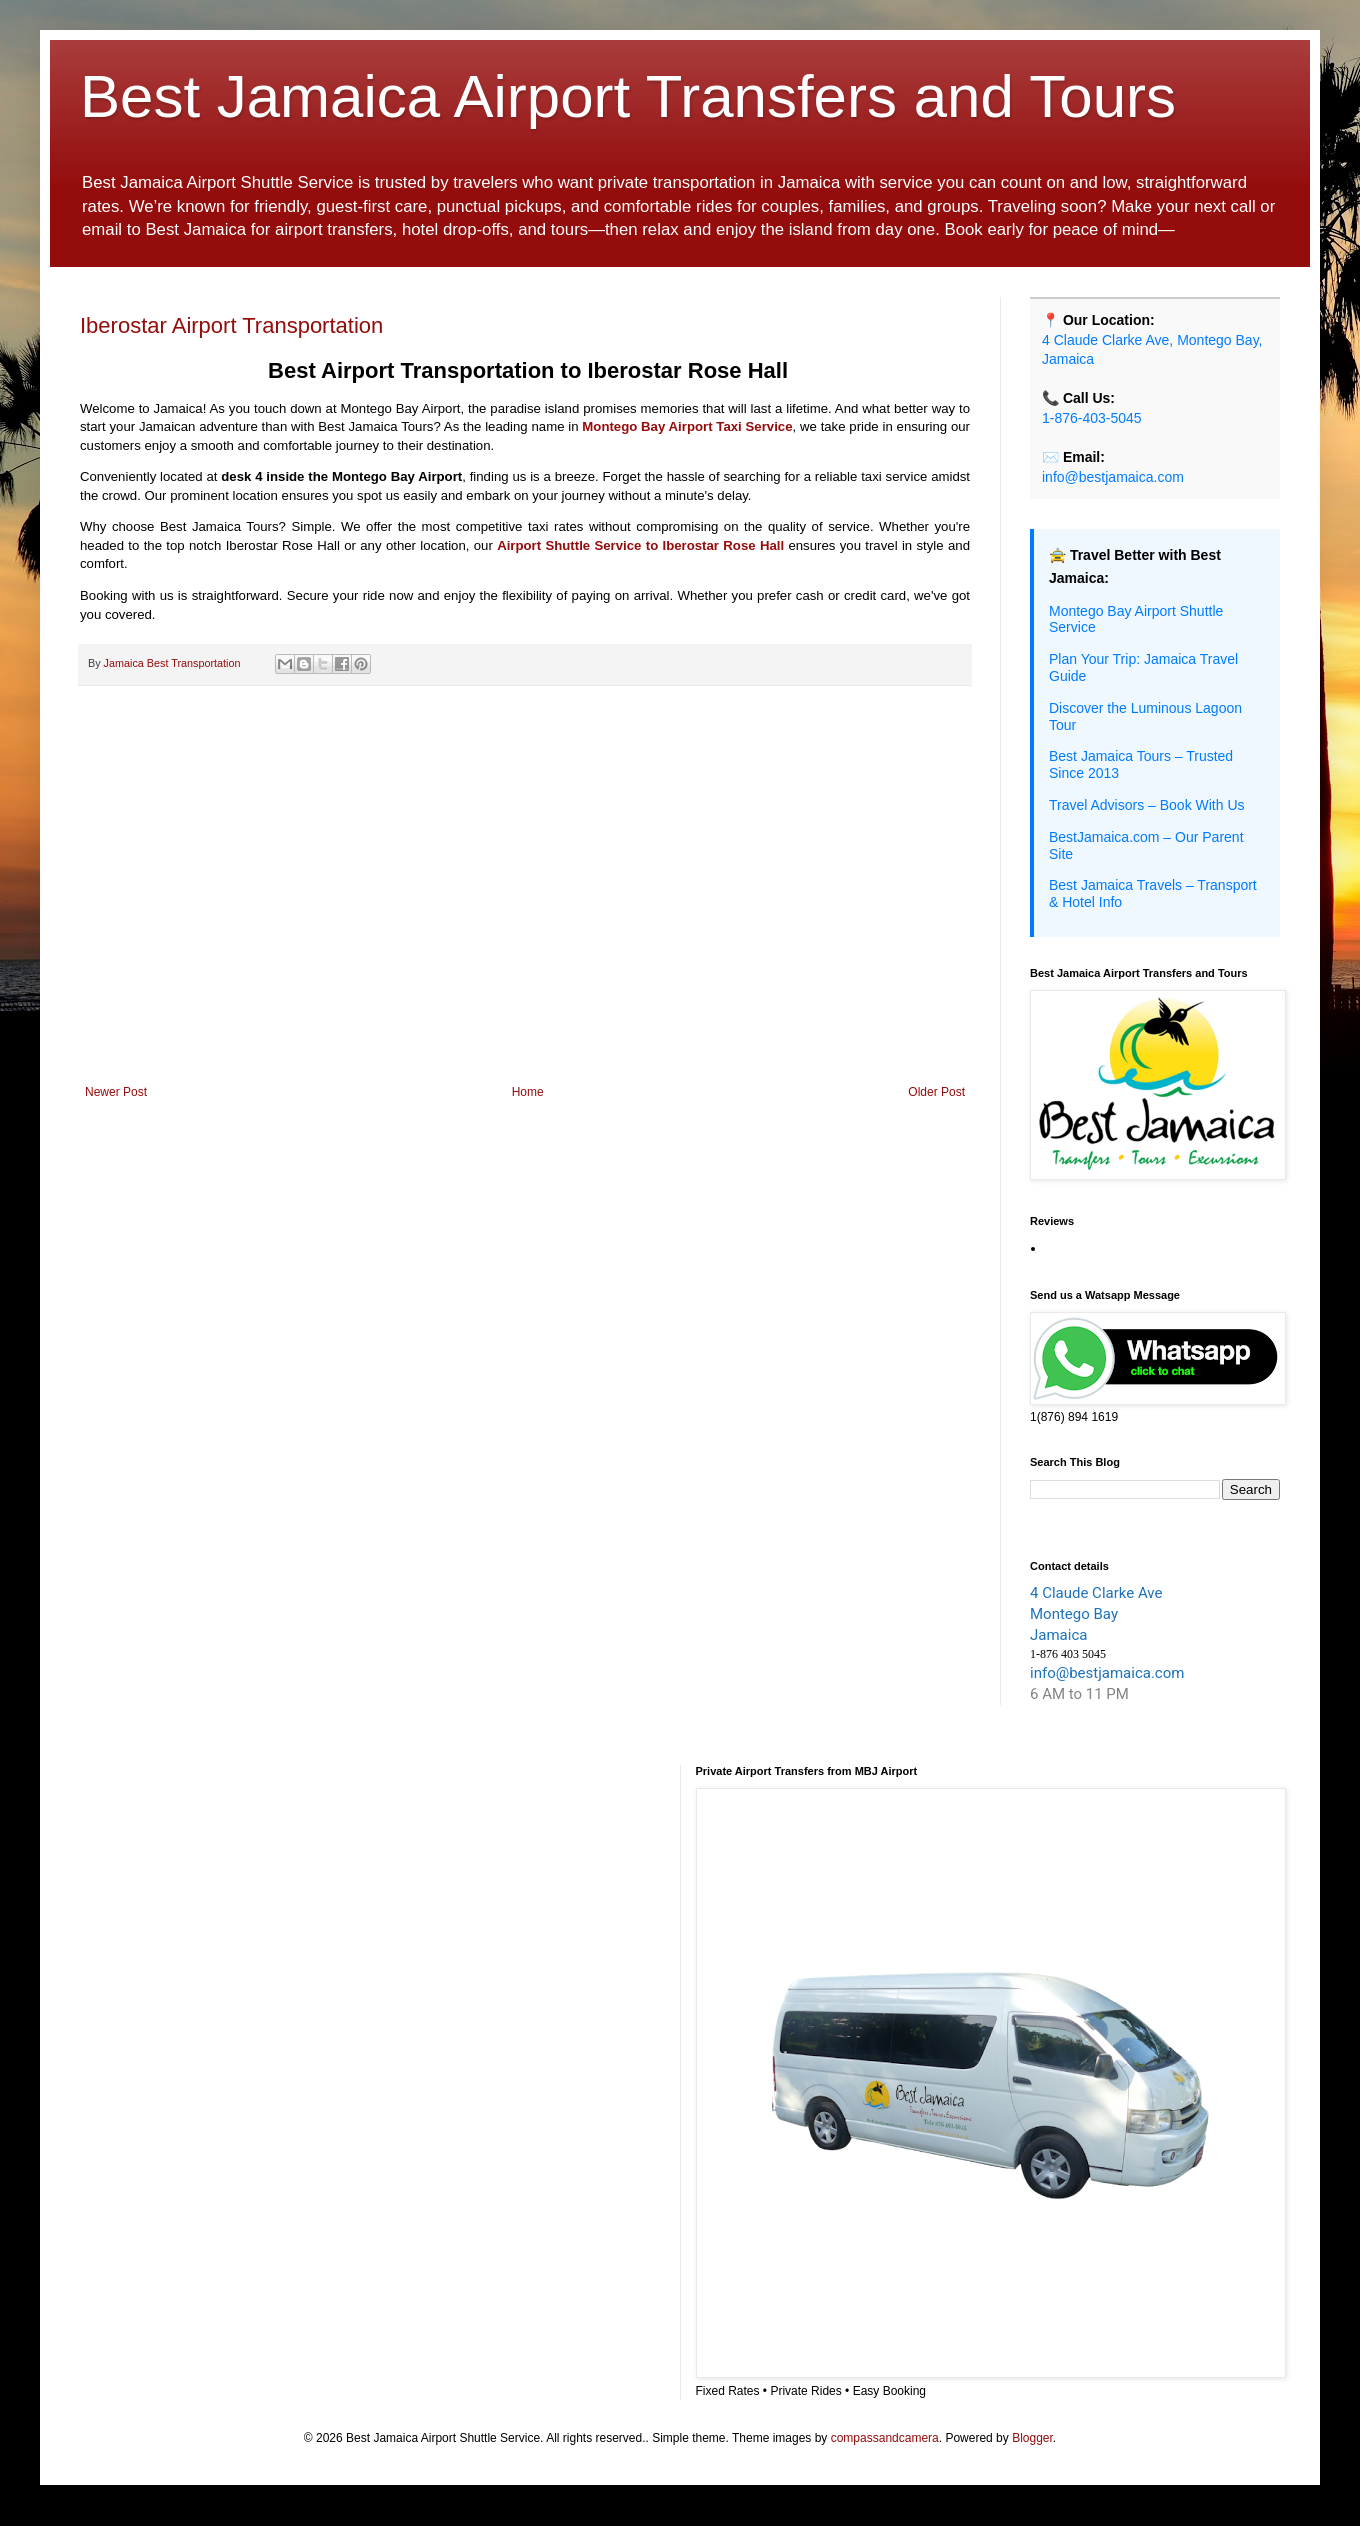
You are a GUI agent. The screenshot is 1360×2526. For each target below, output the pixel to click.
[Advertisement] (525, 920)
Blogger (1032, 2438)
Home (528, 1092)
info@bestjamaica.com (1113, 477)
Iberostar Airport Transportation (231, 325)
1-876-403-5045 (1092, 418)
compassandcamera (885, 2438)
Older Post (936, 1092)
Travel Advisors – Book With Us (1147, 805)
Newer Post (116, 1092)
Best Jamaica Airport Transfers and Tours (628, 96)
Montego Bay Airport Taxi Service (687, 426)
